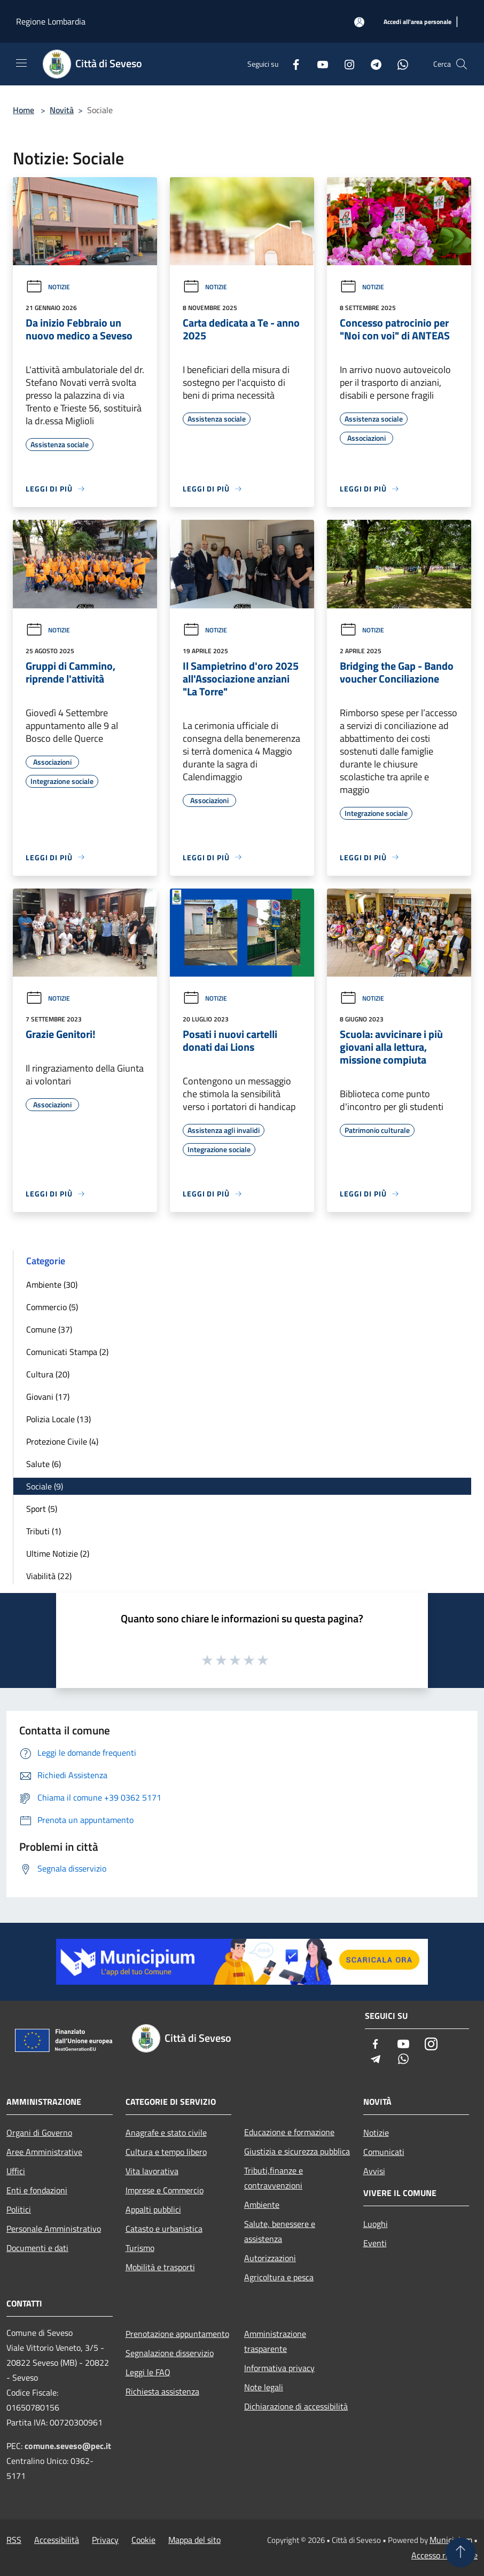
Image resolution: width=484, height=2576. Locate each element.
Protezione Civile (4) (62, 1441)
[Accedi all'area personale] (359, 22)
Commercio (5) (52, 1307)
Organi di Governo (39, 2132)
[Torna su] (460, 2552)
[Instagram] (345, 64)
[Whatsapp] (398, 64)
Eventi (375, 2243)
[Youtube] (318, 64)
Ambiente (261, 2204)
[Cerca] (461, 64)
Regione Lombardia (50, 21)
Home (23, 110)
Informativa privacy (279, 2367)
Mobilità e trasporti (160, 2267)
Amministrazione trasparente (275, 2341)
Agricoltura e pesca (279, 2277)
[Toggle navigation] (21, 63)
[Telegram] (371, 64)
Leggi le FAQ (148, 2372)
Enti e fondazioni (36, 2190)
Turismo (140, 2247)
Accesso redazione (444, 2555)
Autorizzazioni (270, 2258)
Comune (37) (49, 1329)
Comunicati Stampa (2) (67, 1351)
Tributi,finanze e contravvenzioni (273, 2178)
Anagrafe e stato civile (166, 2132)
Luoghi (375, 2223)
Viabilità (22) (49, 1576)
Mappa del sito (194, 2539)
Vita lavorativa (152, 2171)
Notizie (48, 287)
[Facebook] (291, 64)
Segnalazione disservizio (170, 2353)
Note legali (263, 2387)
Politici (18, 2209)
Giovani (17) (47, 1396)
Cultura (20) (47, 1374)
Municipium (451, 2539)
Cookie (143, 2539)
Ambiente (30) (51, 1284)
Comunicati (383, 2151)
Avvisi (374, 2171)
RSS (13, 2539)
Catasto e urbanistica (164, 2228)
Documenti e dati (37, 2247)
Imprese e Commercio (165, 2190)
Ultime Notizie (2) (57, 1553)
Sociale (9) (44, 1486)
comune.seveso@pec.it (68, 2445)
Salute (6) (43, 1463)
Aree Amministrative (44, 2151)
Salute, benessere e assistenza (279, 2231)
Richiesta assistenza (162, 2391)
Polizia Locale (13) (58, 1419)
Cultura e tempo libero (166, 2151)
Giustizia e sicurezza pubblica (297, 2151)
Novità (62, 110)
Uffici (15, 2171)
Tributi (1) (43, 1531)
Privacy (105, 2539)
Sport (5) (41, 1508)
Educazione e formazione (289, 2132)
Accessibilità (56, 2539)
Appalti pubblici (153, 2209)
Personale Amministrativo (53, 2228)
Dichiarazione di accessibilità (296, 2406)
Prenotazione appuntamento (177, 2333)
